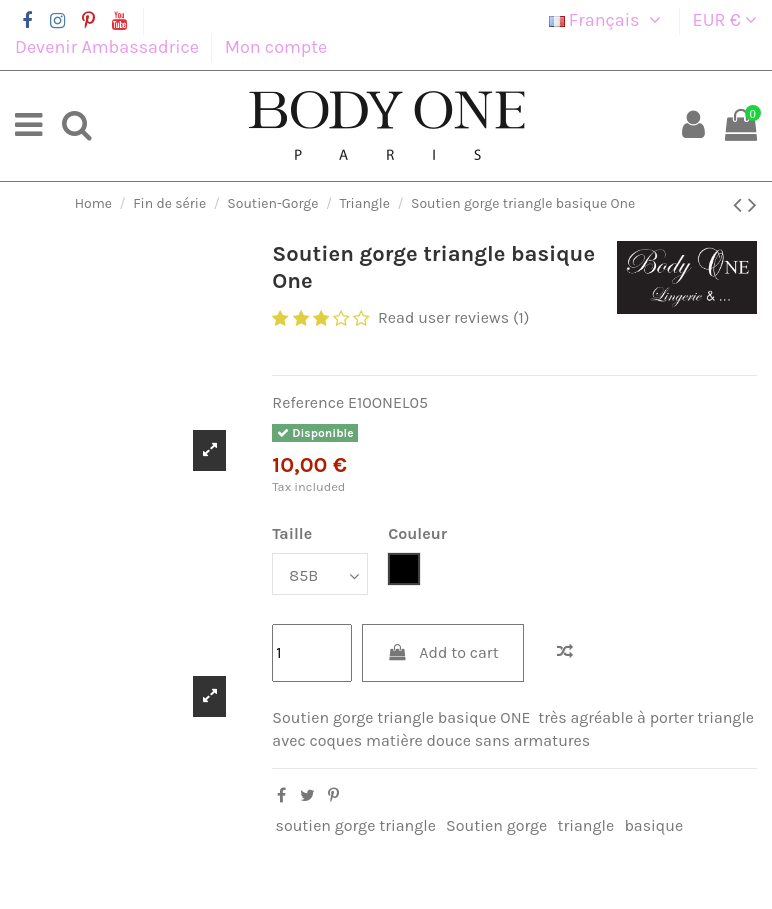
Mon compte (276, 47)
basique (653, 825)
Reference (308, 402)
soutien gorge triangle (356, 825)
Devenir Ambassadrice (109, 47)
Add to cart (443, 652)
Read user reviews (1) (454, 317)
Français (608, 20)
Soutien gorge (496, 825)
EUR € (725, 20)
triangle (585, 825)
